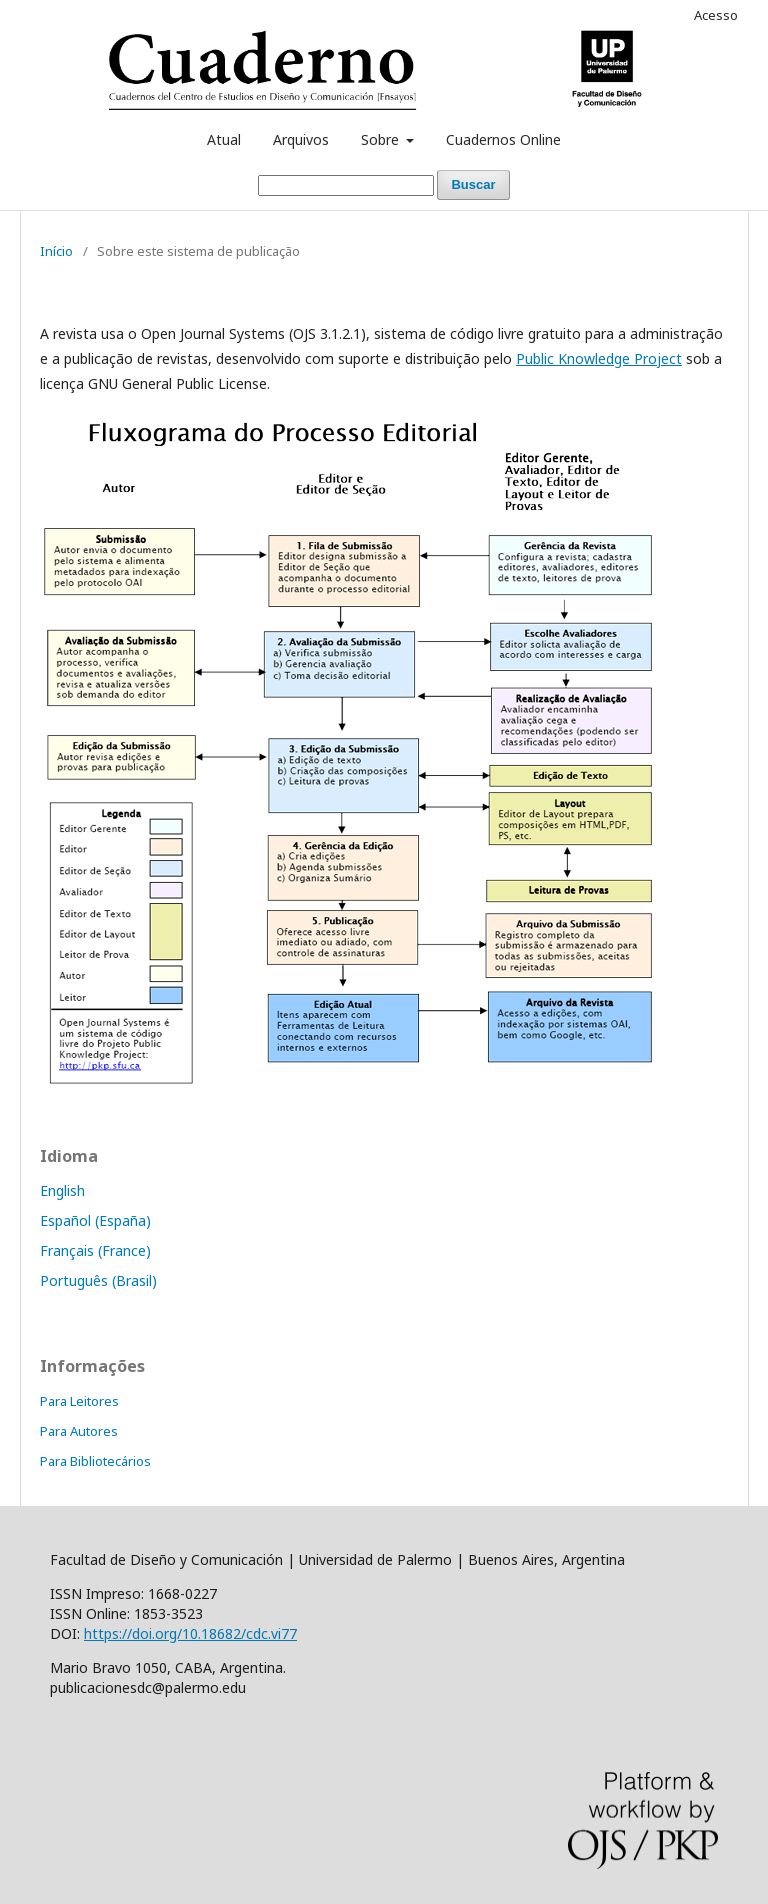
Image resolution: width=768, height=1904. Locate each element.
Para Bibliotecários (95, 1461)
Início (56, 251)
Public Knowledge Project (599, 358)
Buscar (473, 184)
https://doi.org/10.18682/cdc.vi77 (190, 1633)
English (62, 1190)
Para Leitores (79, 1401)
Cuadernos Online (503, 139)
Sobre (382, 139)
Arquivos (301, 139)
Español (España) (95, 1220)
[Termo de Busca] (346, 185)
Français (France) (95, 1250)
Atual (224, 139)
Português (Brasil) (98, 1280)
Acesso (716, 15)
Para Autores (79, 1431)
